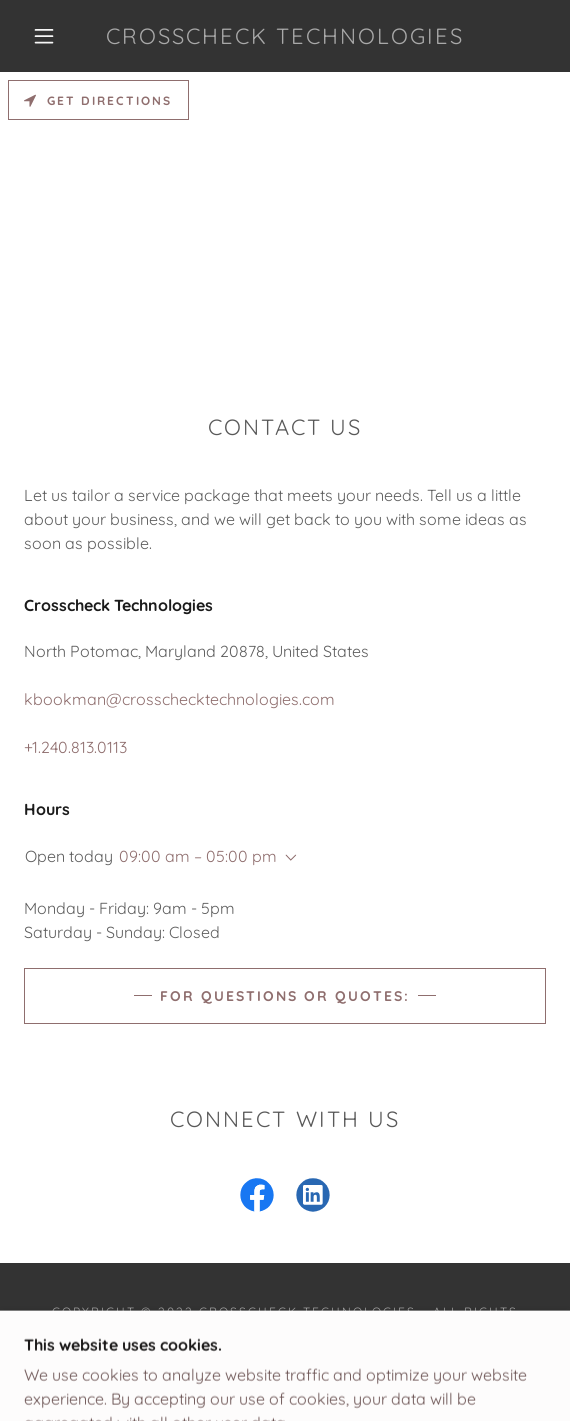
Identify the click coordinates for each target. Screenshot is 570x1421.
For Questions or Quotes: (285, 996)
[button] (50, 36)
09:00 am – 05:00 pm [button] (198, 856)
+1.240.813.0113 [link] (75, 747)
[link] (285, 36)
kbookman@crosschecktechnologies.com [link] (179, 699)
